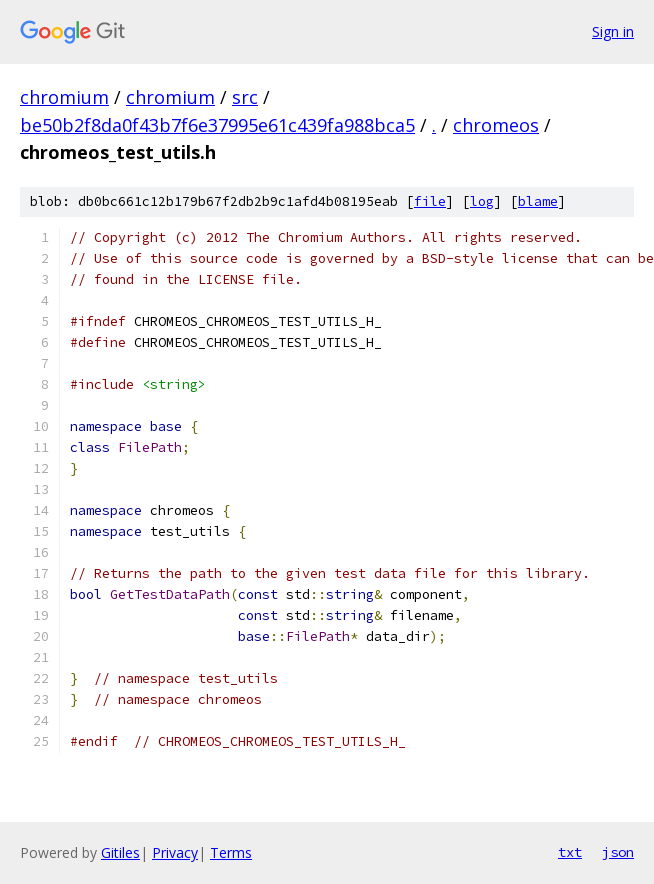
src (245, 97)
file (430, 201)
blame (538, 201)
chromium (64, 97)
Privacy (175, 852)
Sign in (613, 31)
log (482, 201)
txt (570, 852)
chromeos (496, 125)
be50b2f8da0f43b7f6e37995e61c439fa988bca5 (217, 125)
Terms (231, 852)
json (618, 852)
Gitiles (120, 852)
